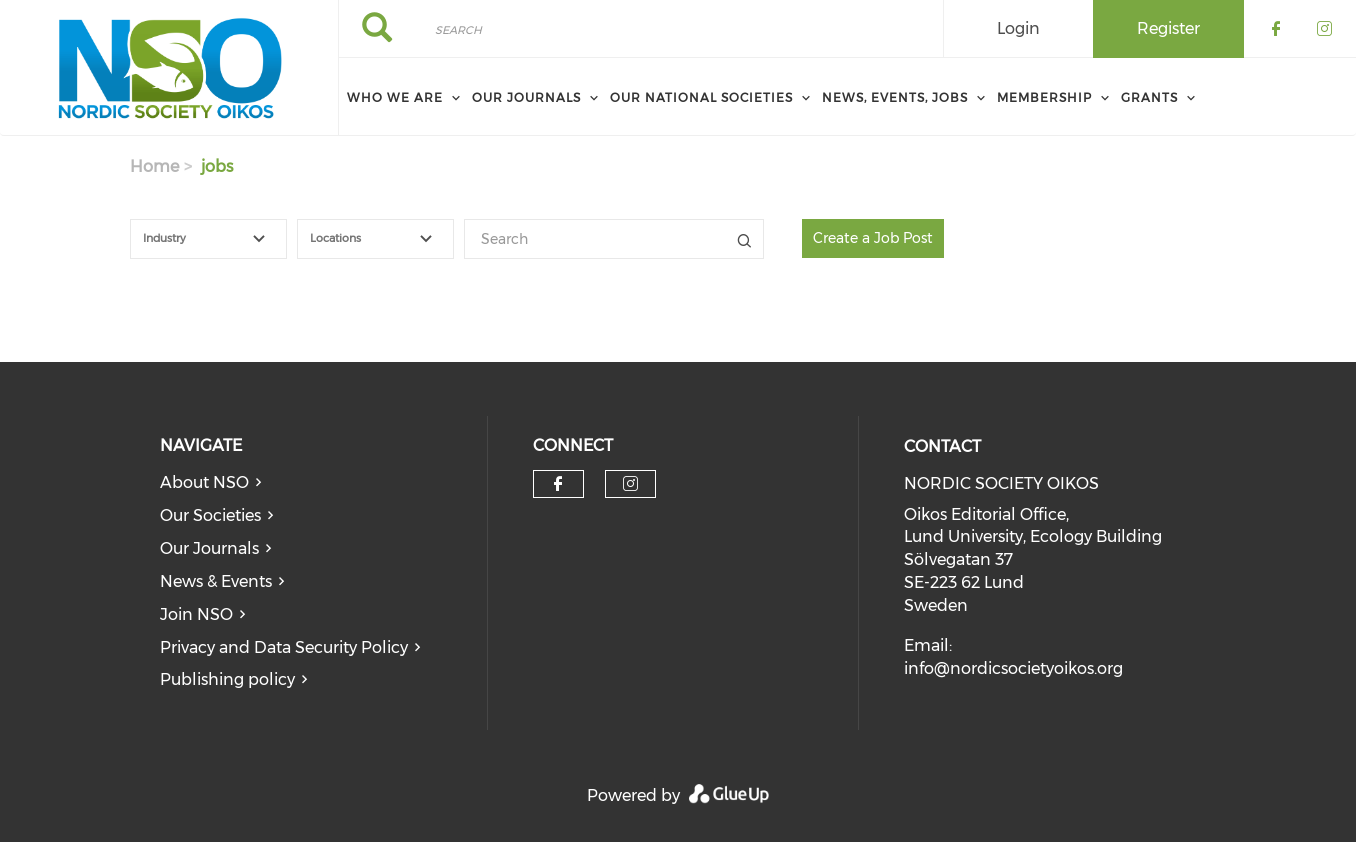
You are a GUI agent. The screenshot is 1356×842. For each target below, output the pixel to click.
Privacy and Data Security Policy (284, 647)
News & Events (216, 581)
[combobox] (208, 239)
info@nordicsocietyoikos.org (1013, 668)
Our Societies (210, 515)
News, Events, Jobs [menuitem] (895, 97)
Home (154, 166)
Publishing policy (227, 679)
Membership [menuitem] (1044, 97)
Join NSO (196, 614)
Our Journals (209, 548)
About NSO (204, 482)
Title (744, 239)
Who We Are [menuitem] (395, 97)
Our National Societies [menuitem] (701, 97)
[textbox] (220, 239)
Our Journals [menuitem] (526, 97)
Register (1168, 28)
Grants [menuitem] (1149, 97)
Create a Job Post (873, 238)
